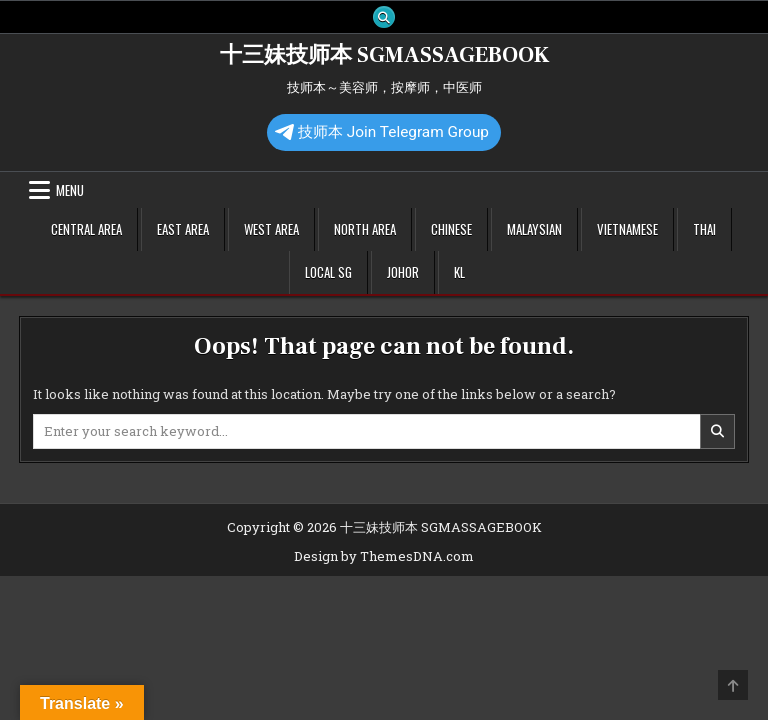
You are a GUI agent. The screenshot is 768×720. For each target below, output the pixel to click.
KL (459, 272)
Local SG (328, 272)
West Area (271, 229)
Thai (704, 229)
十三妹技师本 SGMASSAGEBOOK (384, 55)
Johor (403, 272)
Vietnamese (627, 229)
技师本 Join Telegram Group (382, 132)
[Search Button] (384, 17)
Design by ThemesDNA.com (384, 556)
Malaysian (534, 229)
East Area (183, 229)
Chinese (451, 229)
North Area (365, 229)
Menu (70, 190)
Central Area (86, 229)
